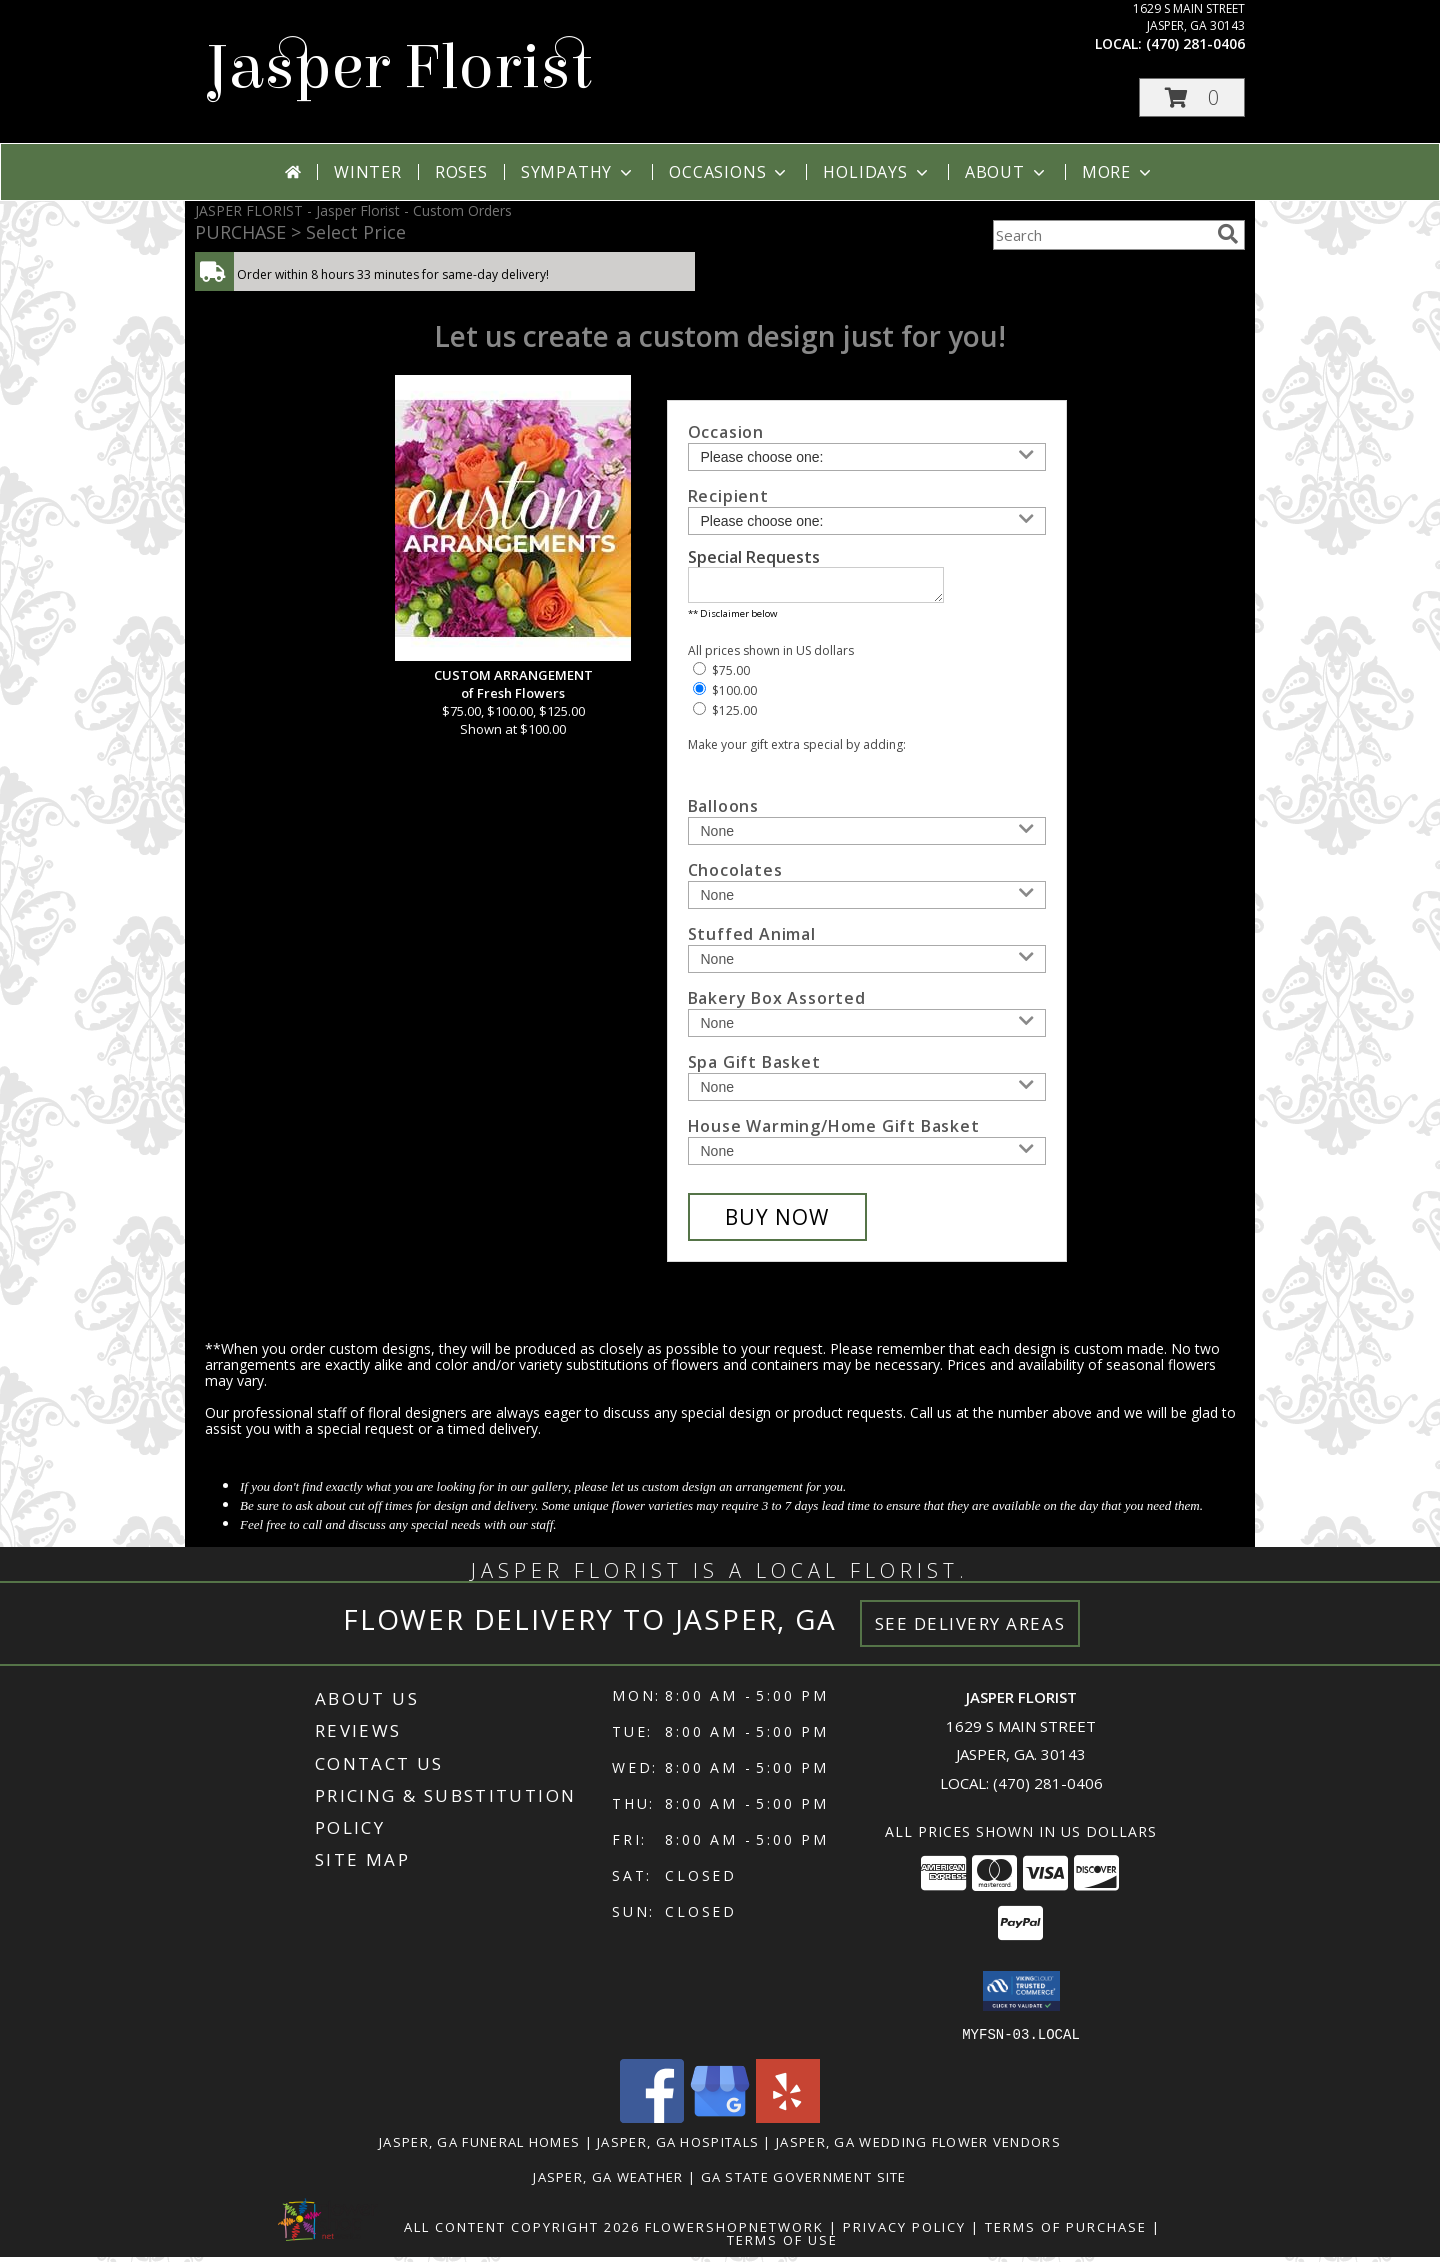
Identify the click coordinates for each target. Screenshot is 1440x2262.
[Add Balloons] (867, 837)
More (1118, 172)
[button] (1192, 97)
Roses (461, 172)
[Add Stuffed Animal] (867, 965)
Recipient (728, 496)
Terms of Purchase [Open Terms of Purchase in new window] (1066, 2232)
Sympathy (578, 172)
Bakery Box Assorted (777, 1004)
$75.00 (721, 676)
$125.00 (725, 716)
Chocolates (735, 876)
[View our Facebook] (652, 2122)
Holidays (877, 172)
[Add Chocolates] (867, 901)
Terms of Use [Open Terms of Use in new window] (782, 2245)
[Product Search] (1101, 235)
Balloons (723, 812)
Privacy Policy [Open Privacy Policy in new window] (904, 2232)
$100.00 (725, 696)
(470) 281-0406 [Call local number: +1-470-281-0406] (1195, 43)
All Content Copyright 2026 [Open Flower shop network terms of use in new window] (522, 2232)
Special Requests (754, 557)
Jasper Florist (398, 67)
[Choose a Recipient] (867, 521)
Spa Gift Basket (754, 1068)
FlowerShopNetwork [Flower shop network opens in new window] (734, 2232)
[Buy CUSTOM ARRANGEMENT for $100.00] (777, 1223)
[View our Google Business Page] (720, 2122)
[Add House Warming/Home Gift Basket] (867, 1157)
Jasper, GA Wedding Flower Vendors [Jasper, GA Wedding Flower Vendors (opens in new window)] (918, 2147)
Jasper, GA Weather (608, 2182)
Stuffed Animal (752, 940)
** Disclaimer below (732, 619)
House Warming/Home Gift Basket (834, 1132)
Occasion (726, 432)
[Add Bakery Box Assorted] (867, 1029)
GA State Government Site (804, 2182)
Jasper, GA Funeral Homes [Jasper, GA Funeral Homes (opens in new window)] (479, 2147)
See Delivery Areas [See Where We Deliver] (970, 1629)
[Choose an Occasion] (867, 457)
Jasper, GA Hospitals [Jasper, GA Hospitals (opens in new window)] (678, 2147)
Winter (368, 172)
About (1007, 172)
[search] (1228, 234)
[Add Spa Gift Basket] (867, 1093)
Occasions (729, 172)
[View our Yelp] (788, 2122)
